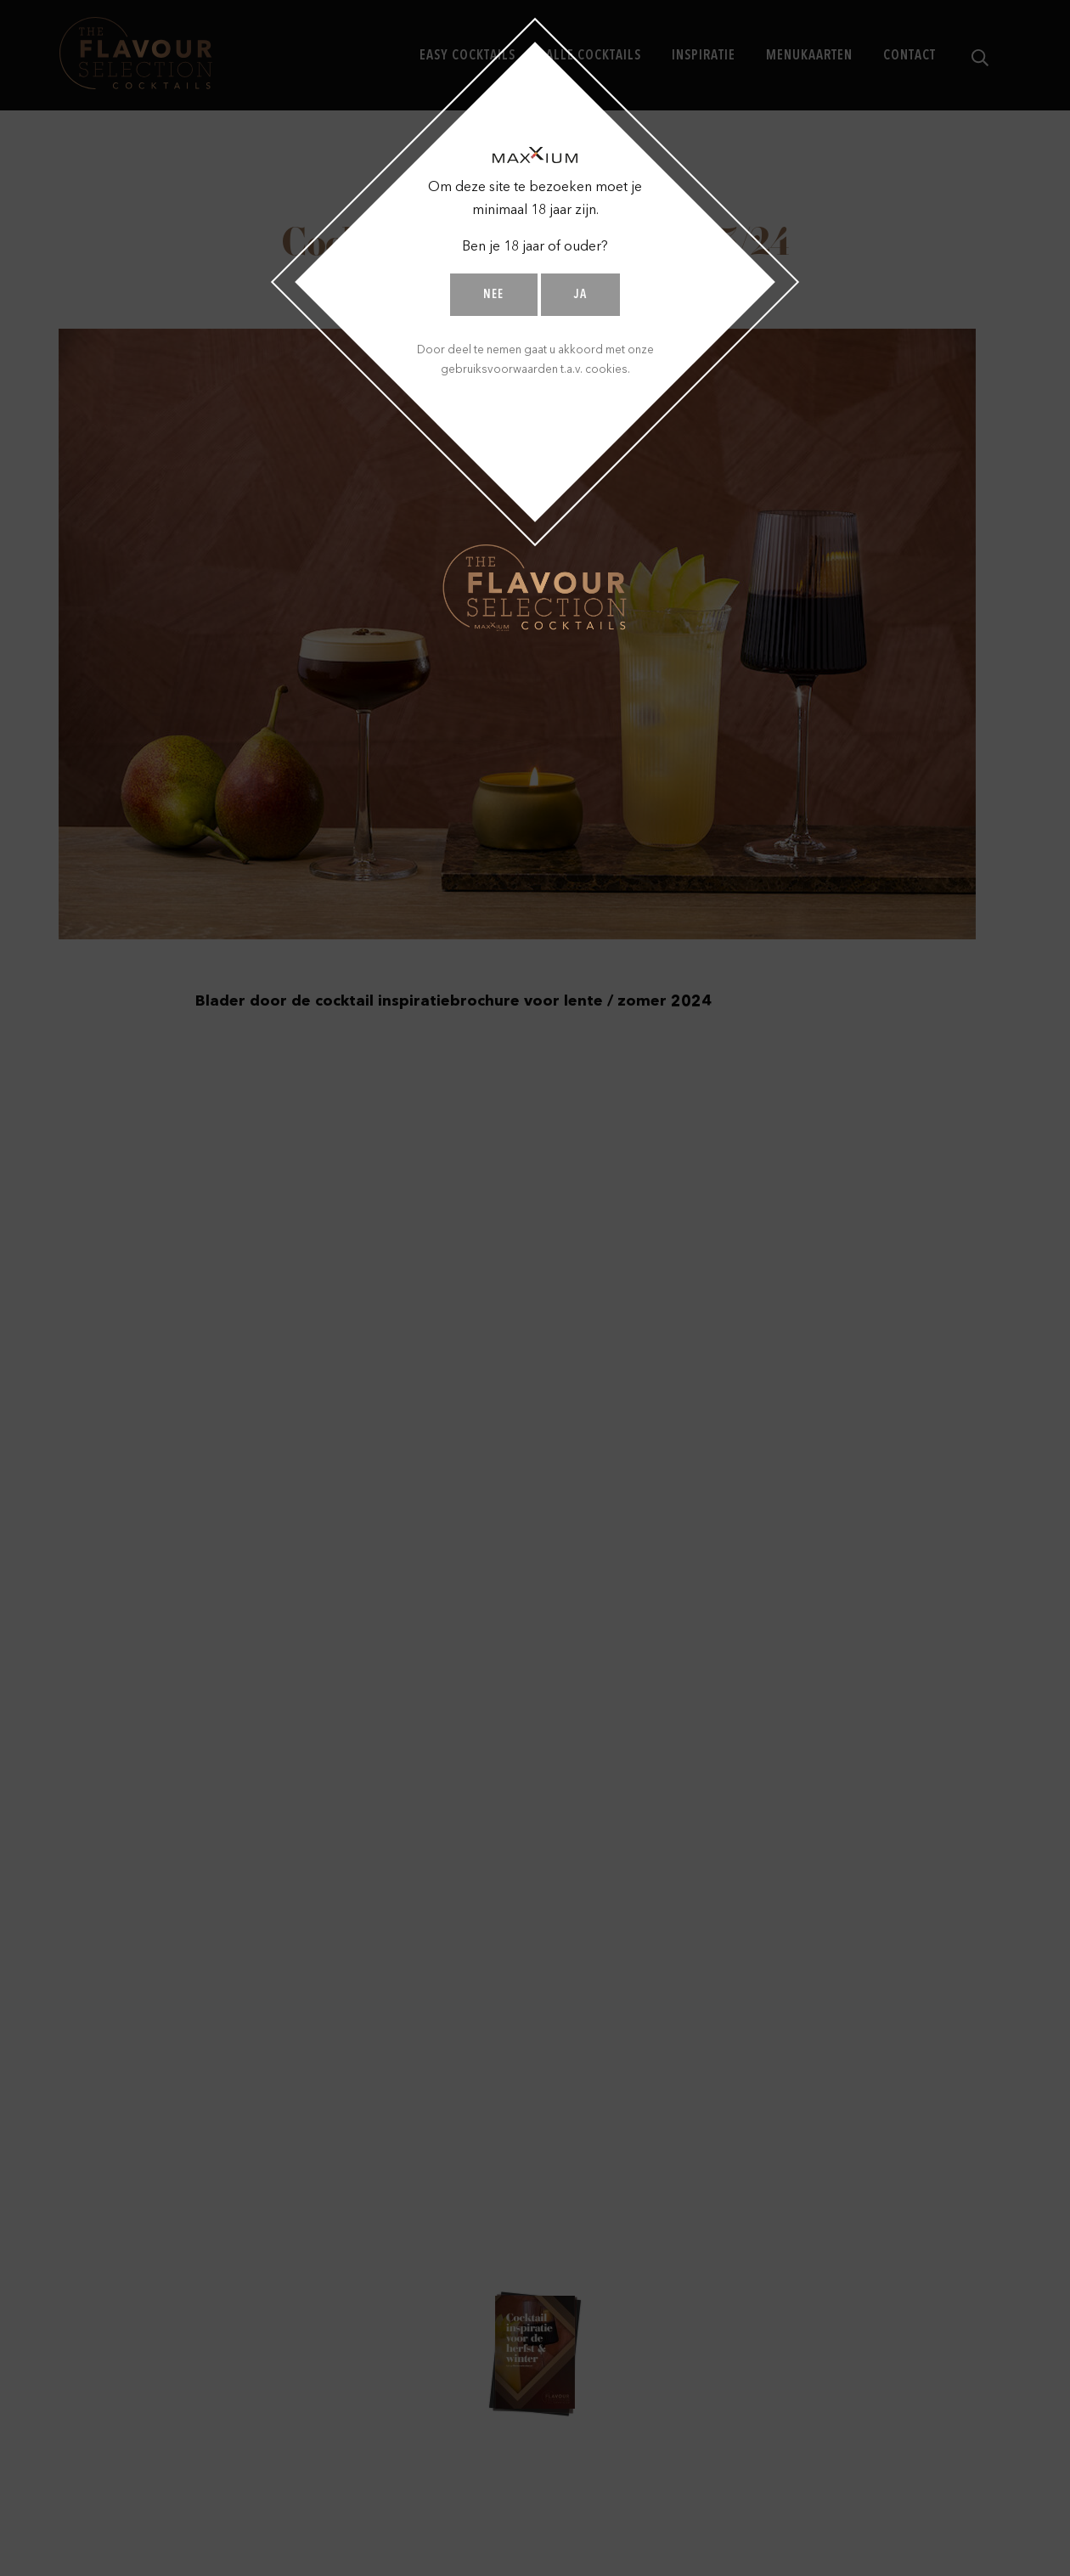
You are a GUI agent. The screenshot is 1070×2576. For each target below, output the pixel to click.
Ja (580, 295)
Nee (493, 295)
